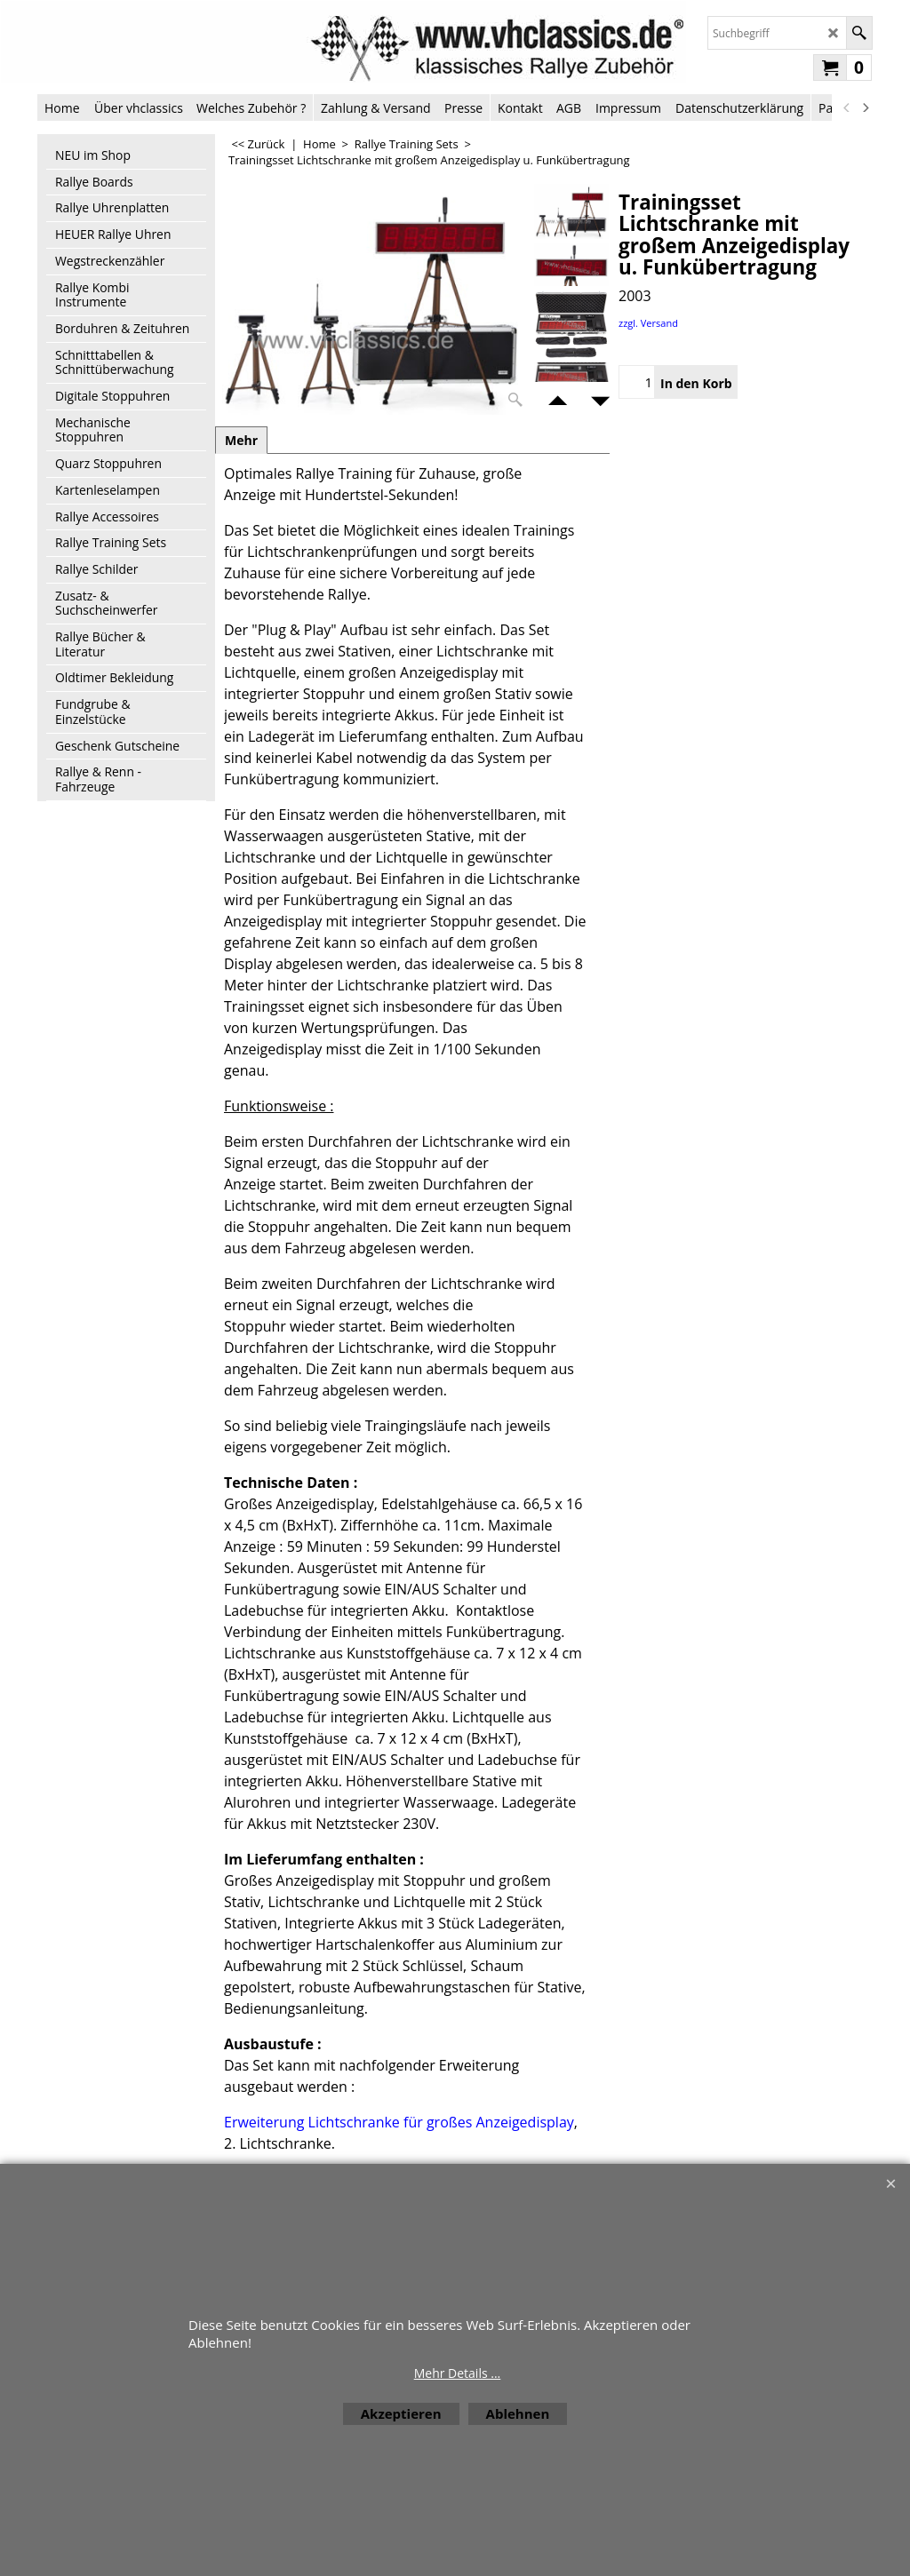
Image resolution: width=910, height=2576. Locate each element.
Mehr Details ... (457, 2373)
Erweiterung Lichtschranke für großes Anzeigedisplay (399, 2122)
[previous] (847, 107)
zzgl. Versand (648, 323)
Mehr (241, 440)
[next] (865, 107)
